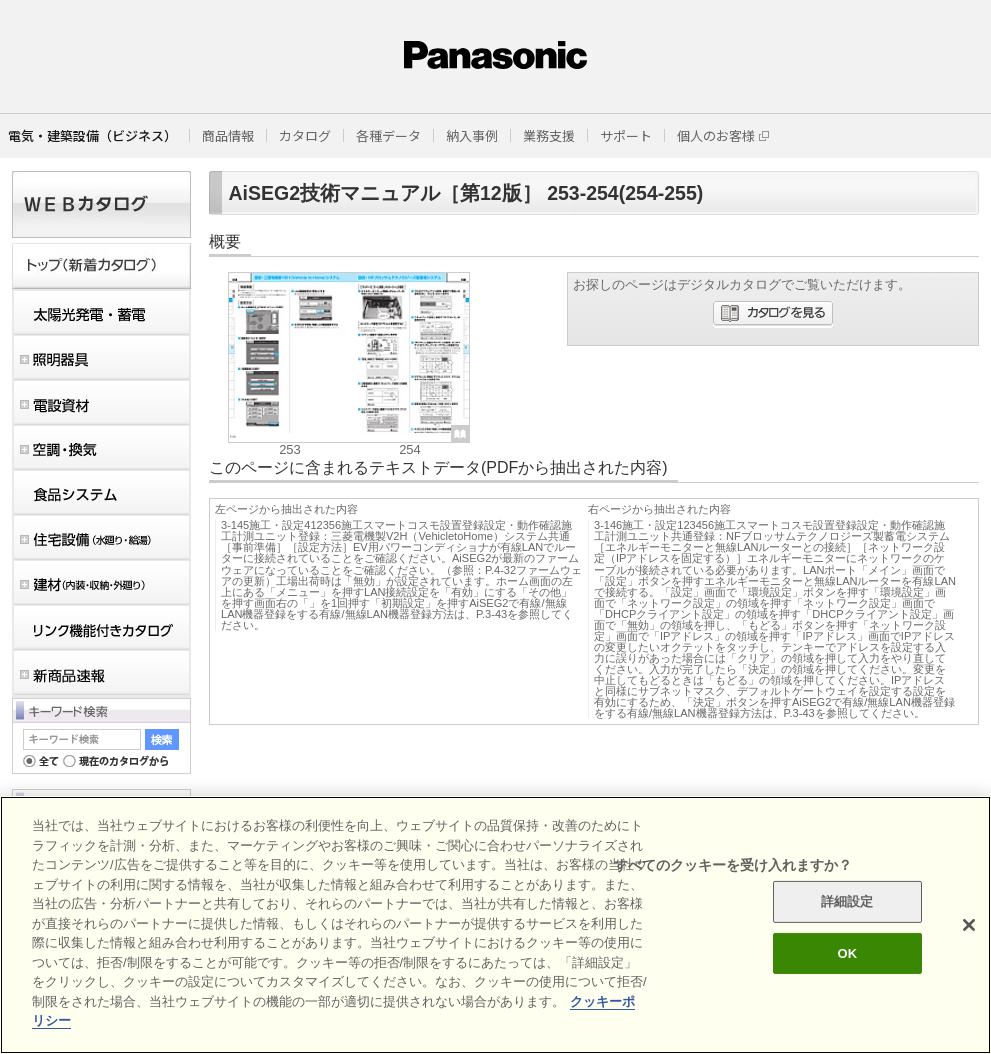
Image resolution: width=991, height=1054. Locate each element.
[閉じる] (969, 925)
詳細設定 (847, 901)
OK (847, 953)
